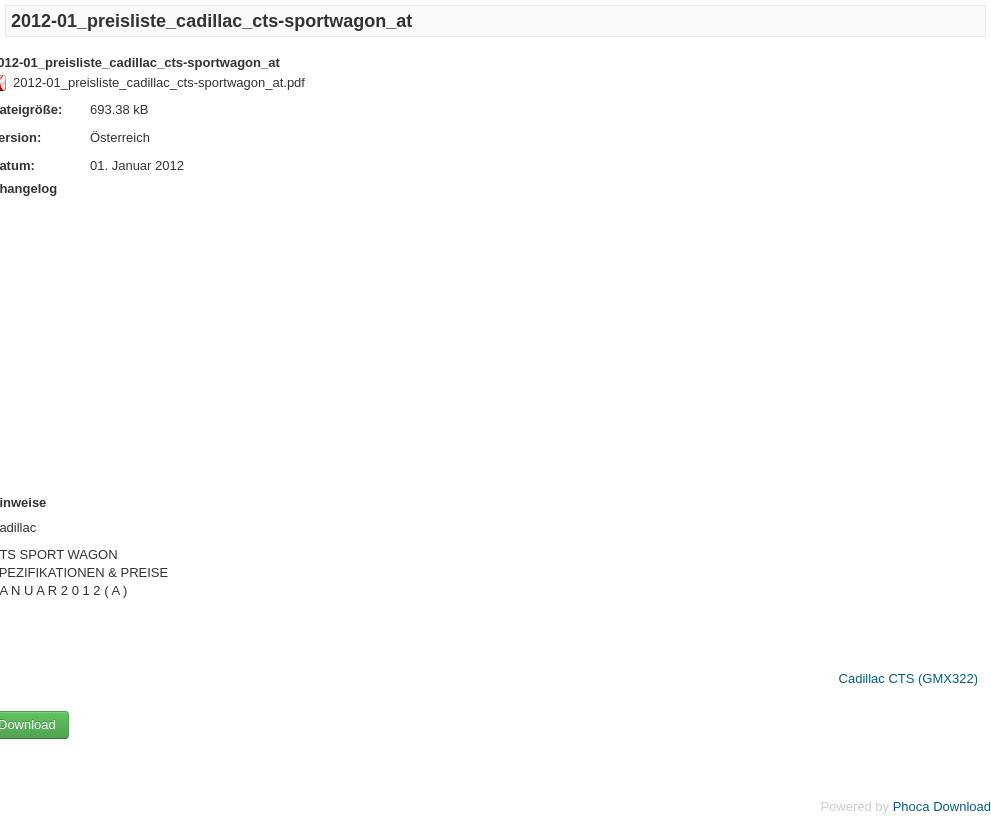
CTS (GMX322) (933, 678)
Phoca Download (942, 806)
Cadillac (862, 678)
